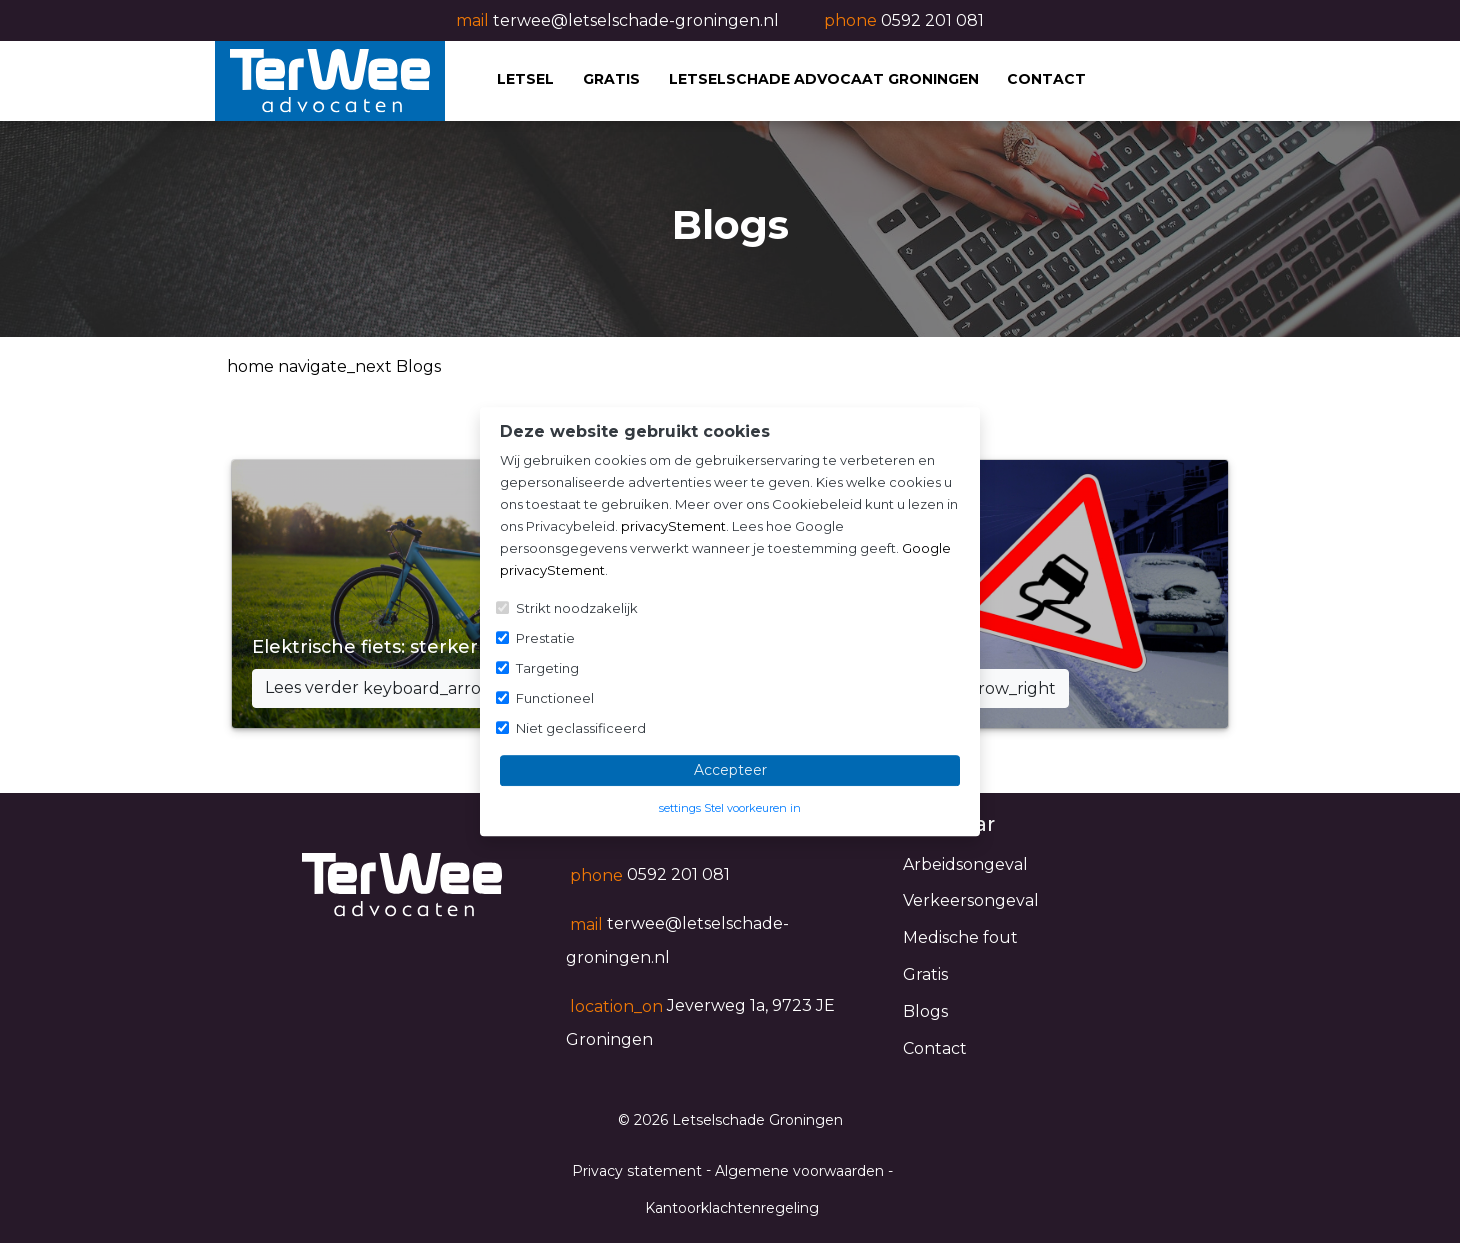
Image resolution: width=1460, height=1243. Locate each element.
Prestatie (545, 638)
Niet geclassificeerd (581, 728)
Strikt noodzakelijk (577, 608)
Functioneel (555, 698)
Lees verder (403, 689)
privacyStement (673, 526)
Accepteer (730, 770)
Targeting (547, 668)
